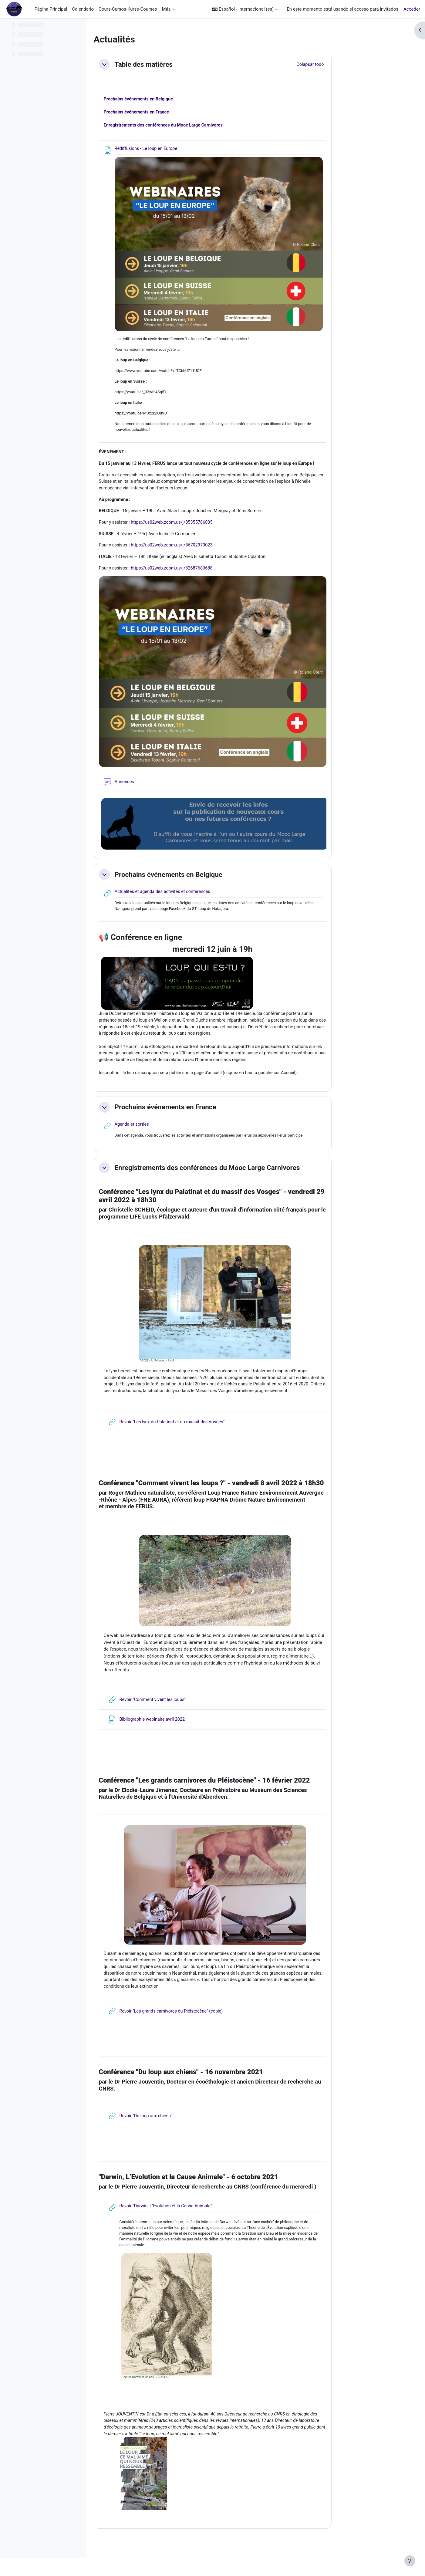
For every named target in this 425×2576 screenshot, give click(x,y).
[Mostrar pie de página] (409, 2560)
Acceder (411, 9)
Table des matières (182, 64)
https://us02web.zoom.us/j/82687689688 (212, 575)
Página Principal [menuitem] (50, 9)
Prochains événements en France (176, 113)
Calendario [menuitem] (83, 9)
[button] (245, 9)
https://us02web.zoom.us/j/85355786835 (212, 528)
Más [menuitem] (166, 9)
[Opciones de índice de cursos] (78, 27)
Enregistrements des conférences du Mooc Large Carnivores (245, 1178)
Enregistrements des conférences (203, 127)
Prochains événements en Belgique (178, 99)
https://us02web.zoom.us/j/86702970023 (212, 551)
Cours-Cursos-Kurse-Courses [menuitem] (128, 9)
